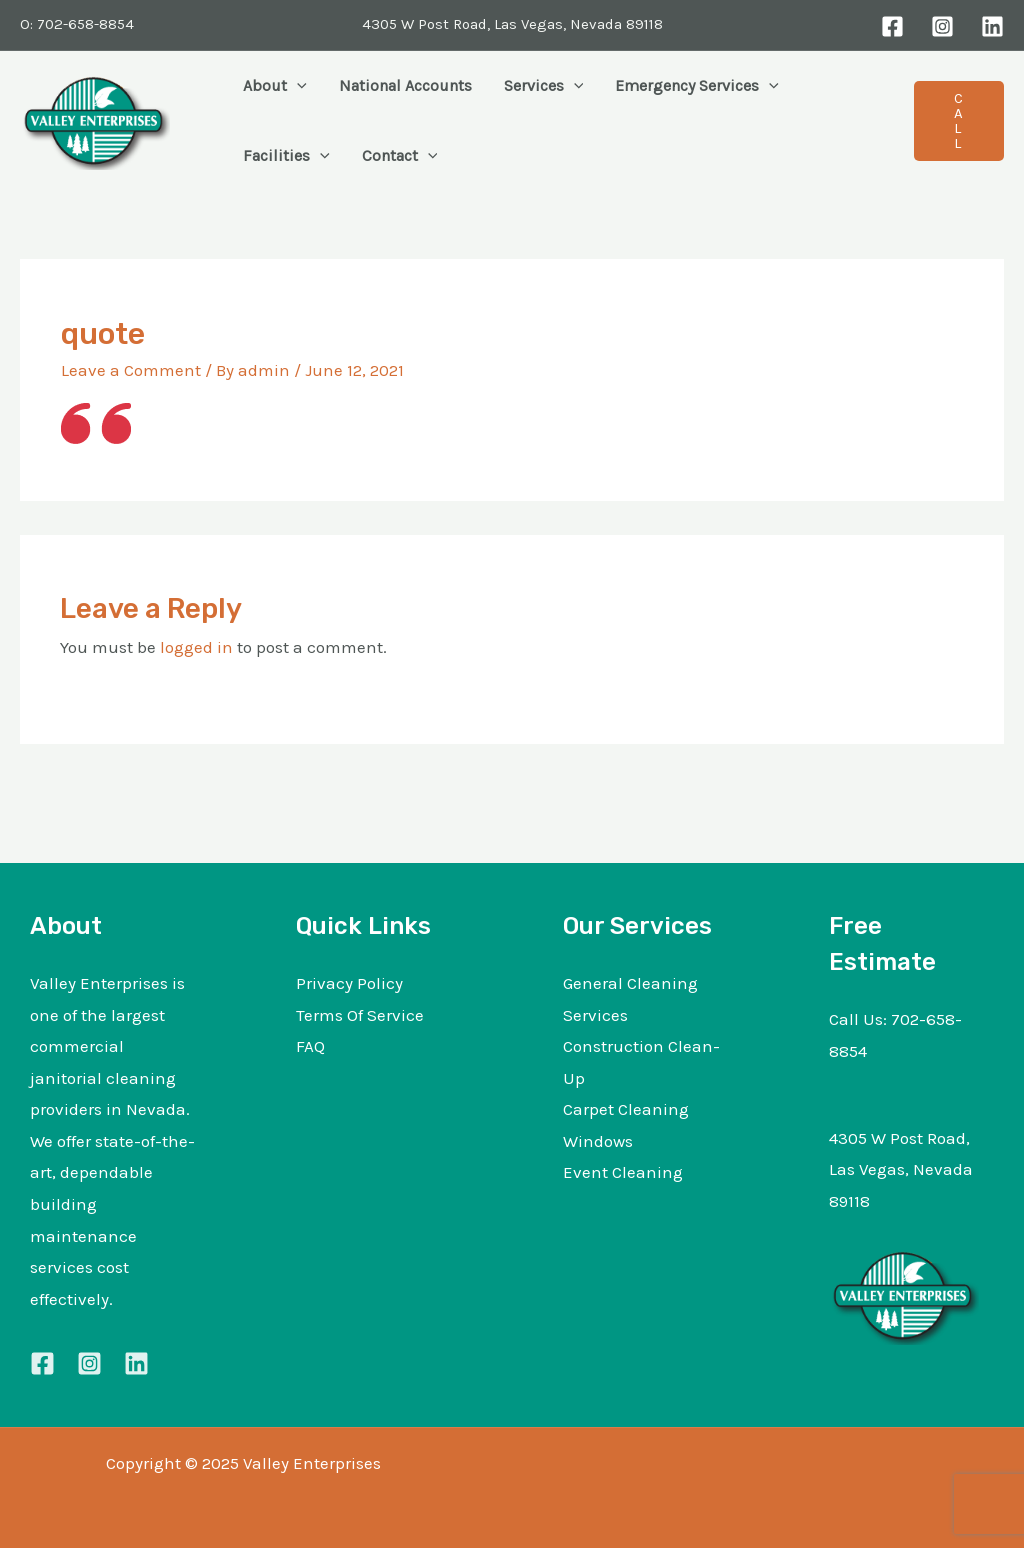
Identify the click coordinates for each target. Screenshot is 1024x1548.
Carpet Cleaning (626, 1109)
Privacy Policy (349, 983)
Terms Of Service (360, 1015)
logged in (196, 647)
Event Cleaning (623, 1172)
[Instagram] (942, 26)
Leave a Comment (131, 370)
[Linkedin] (136, 1363)
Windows (598, 1141)
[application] (297, 86)
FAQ (310, 1046)
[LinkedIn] (992, 26)
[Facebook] (892, 26)
